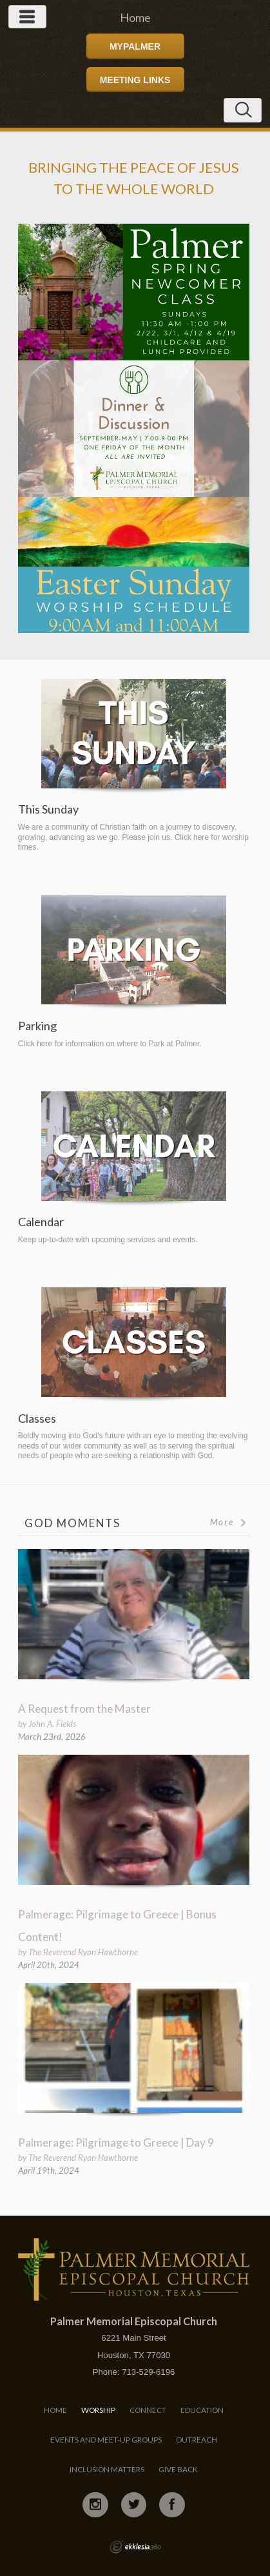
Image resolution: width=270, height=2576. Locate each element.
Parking (37, 1026)
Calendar (41, 1222)
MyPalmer (135, 46)
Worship (98, 2410)
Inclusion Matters (107, 2469)
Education (202, 2410)
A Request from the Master (84, 1708)
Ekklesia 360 (135, 2547)
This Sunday (48, 809)
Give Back (178, 2469)
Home (55, 2410)
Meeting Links (135, 80)
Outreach (196, 2439)
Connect (148, 2410)
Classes (37, 1418)
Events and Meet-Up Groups (106, 2439)
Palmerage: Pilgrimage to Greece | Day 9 (116, 2142)
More (229, 1522)
